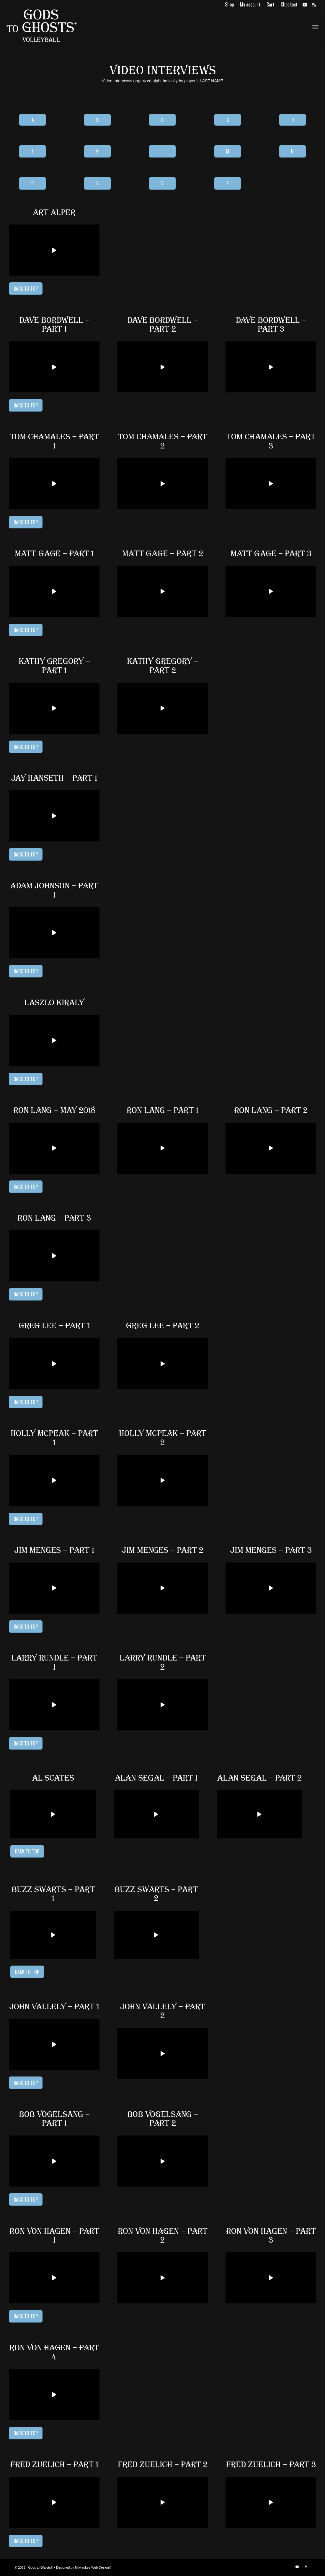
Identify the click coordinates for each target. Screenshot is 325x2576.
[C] (162, 120)
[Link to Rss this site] (314, 4)
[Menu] (315, 26)
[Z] (227, 183)
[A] (32, 120)
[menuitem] (229, 4)
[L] (162, 151)
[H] (292, 120)
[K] (97, 151)
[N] (292, 151)
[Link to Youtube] (305, 4)
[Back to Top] (26, 288)
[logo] (41, 26)
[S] (97, 183)
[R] (32, 183)
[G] (227, 120)
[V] (162, 183)
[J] (32, 151)
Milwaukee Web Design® (93, 2567)
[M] (227, 151)
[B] (97, 120)
